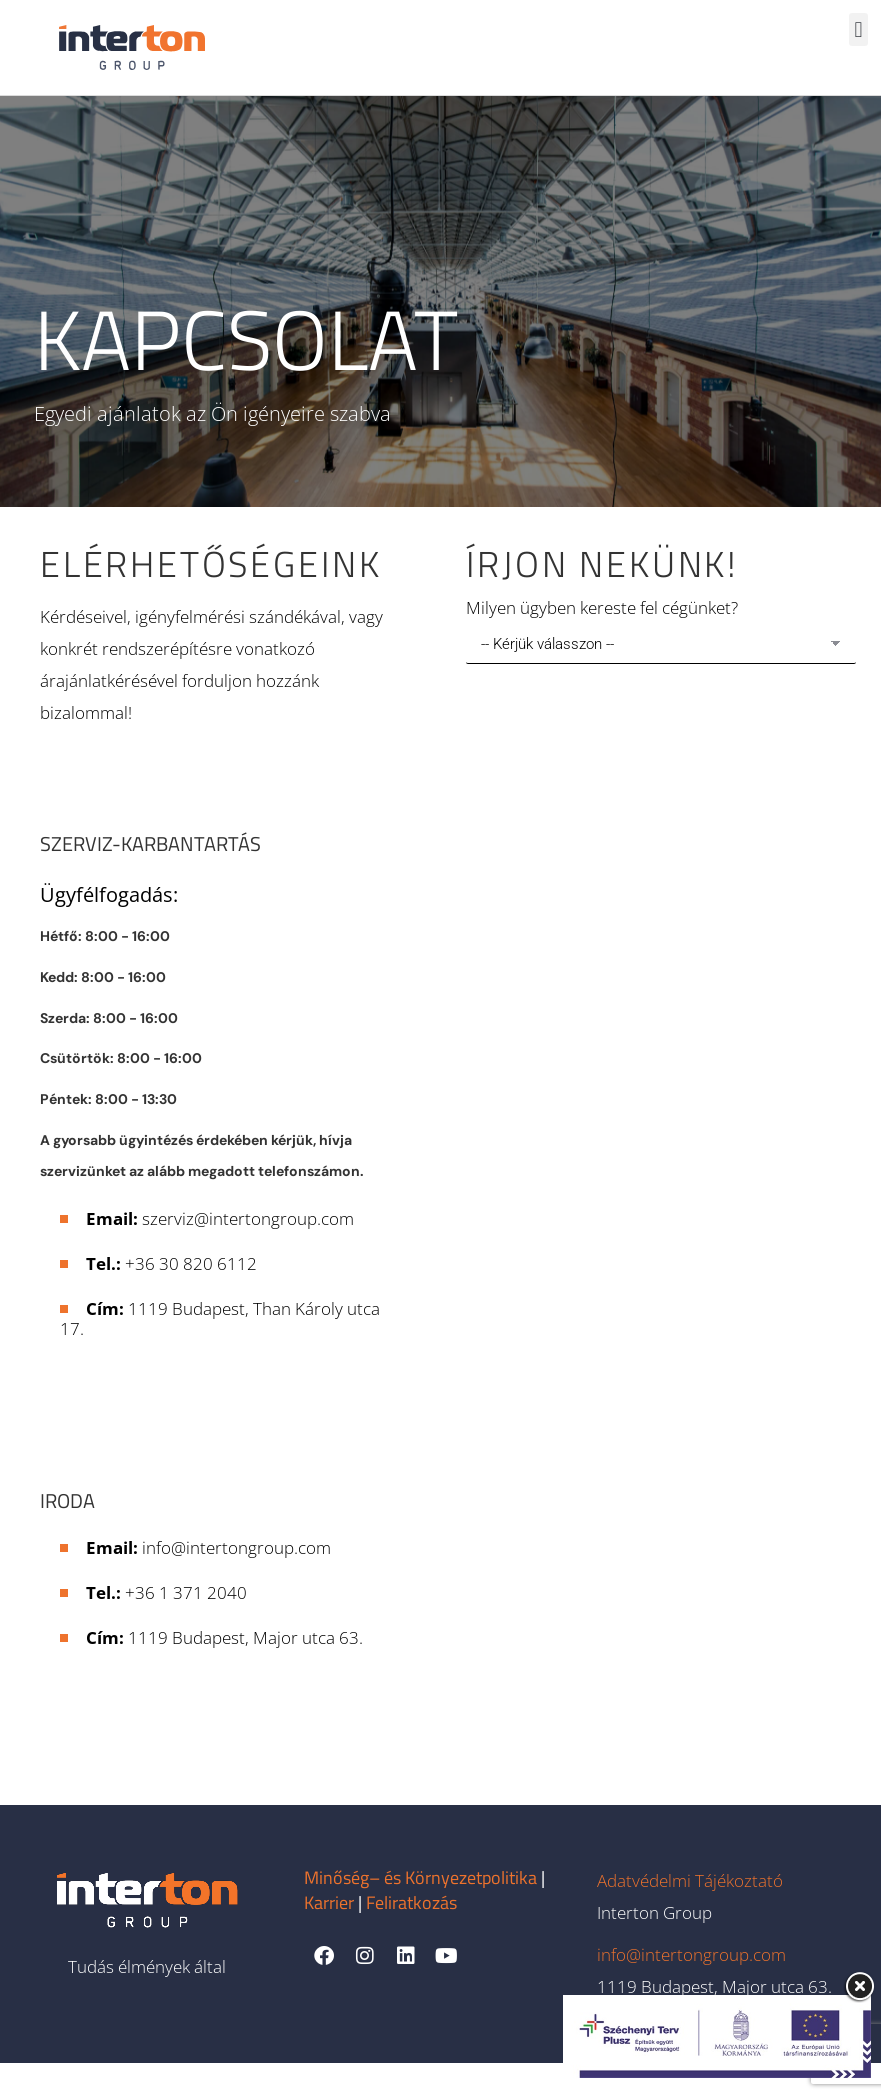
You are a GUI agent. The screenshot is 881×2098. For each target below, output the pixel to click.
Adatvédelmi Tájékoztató (690, 1915)
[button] (858, 29)
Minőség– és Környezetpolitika (420, 1912)
